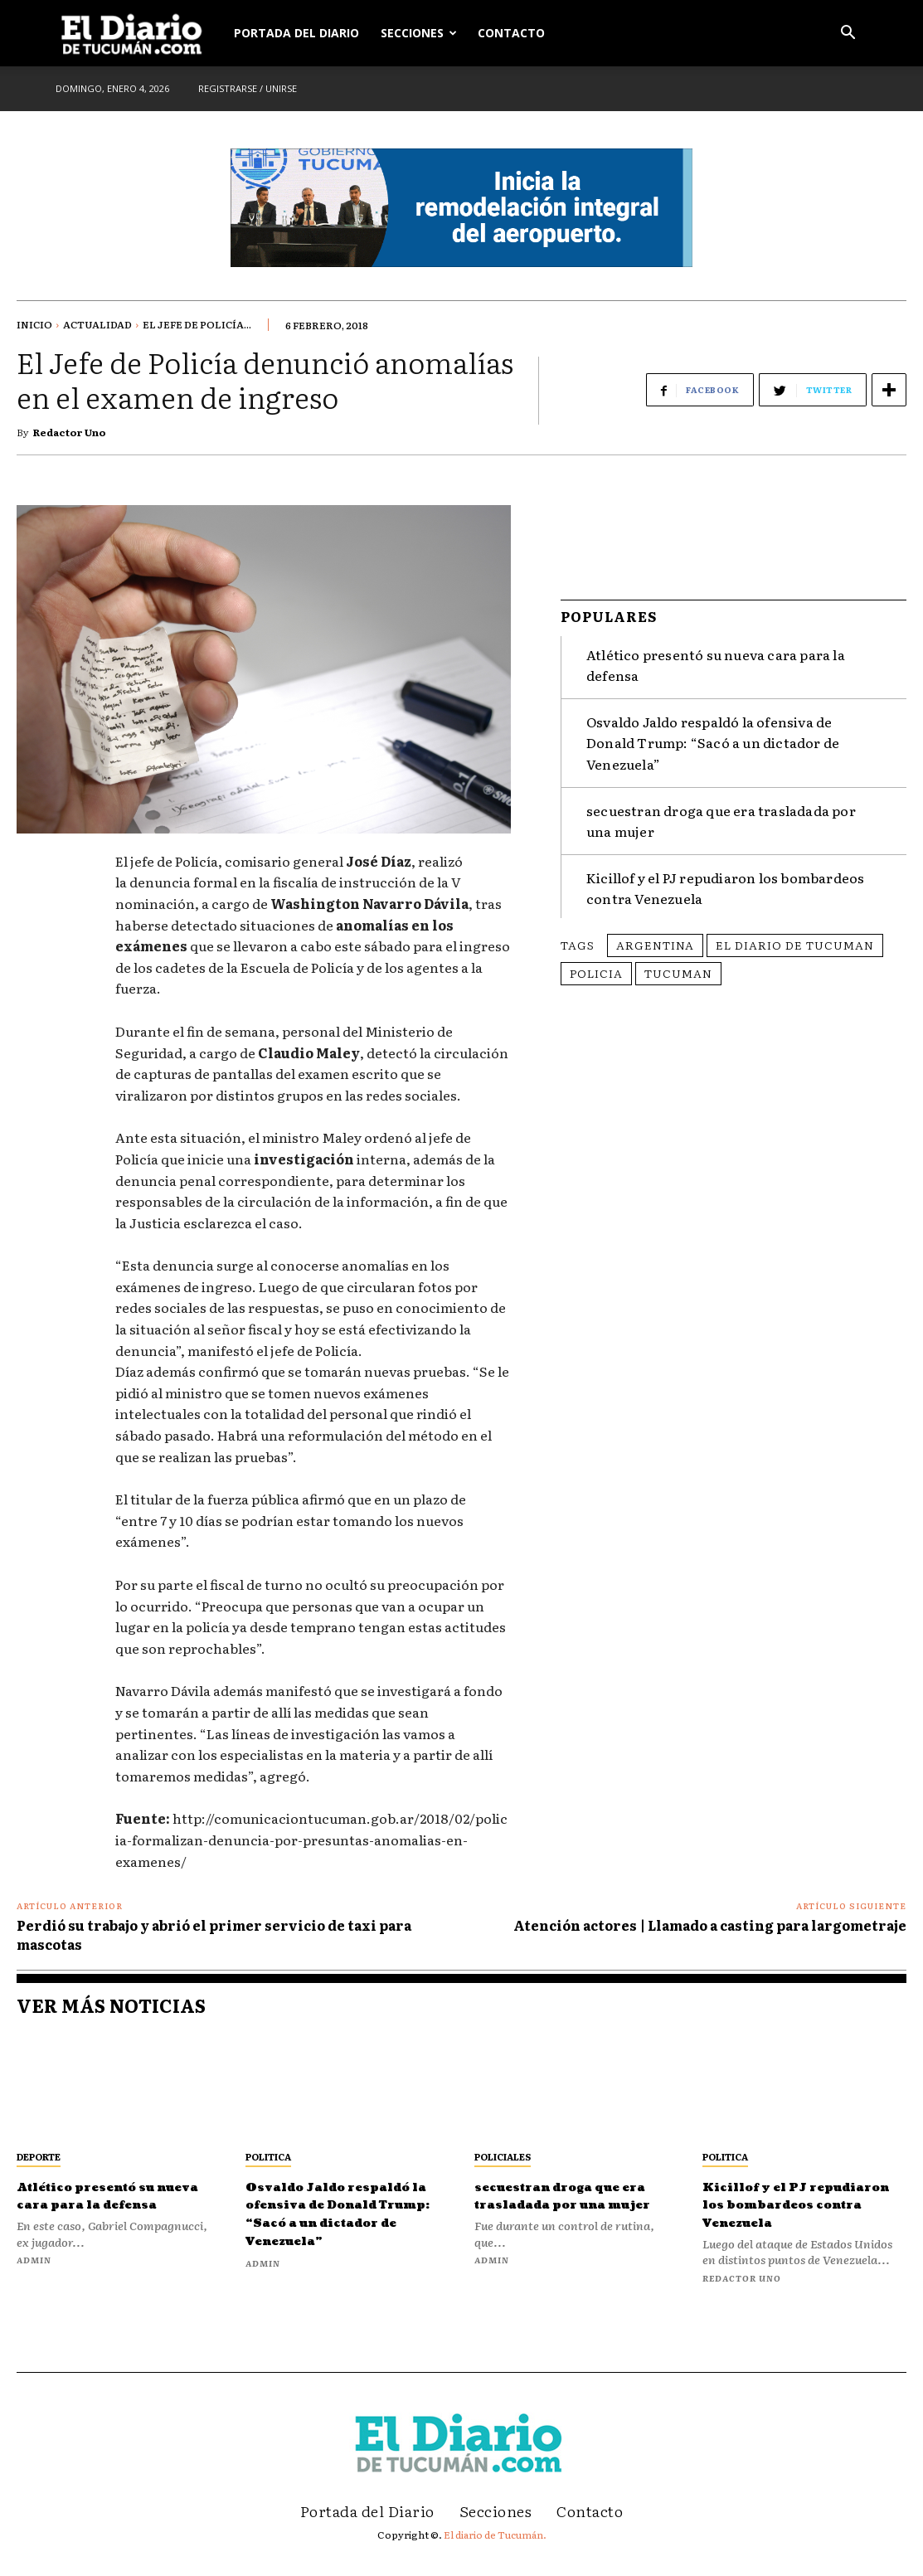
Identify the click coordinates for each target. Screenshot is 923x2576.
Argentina (655, 938)
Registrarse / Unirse (247, 88)
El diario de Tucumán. (495, 2551)
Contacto (511, 33)
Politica (268, 2156)
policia (596, 966)
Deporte (39, 2156)
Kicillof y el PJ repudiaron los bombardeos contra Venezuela (790, 2213)
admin (34, 2278)
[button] (848, 34)
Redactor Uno (69, 432)
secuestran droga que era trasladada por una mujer (571, 2204)
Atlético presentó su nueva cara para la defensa (109, 2204)
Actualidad (97, 324)
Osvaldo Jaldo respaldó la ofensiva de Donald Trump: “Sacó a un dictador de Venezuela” (712, 736)
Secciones (419, 33)
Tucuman (678, 966)
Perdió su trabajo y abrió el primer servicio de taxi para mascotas (214, 1934)
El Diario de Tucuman (795, 938)
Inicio (34, 324)
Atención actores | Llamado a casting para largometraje (709, 1925)
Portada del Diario (296, 33)
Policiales (502, 2156)
